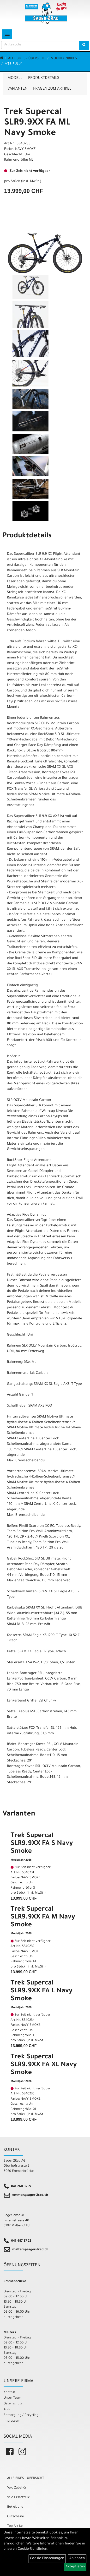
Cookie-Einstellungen (47, 2558)
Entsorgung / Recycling (21, 2415)
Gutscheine (15, 2516)
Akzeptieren (75, 2567)
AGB (7, 2409)
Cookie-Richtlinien (32, 2549)
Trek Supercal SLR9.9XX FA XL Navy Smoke (44, 2065)
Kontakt (10, 2392)
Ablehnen (77, 2558)
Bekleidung (15, 2507)
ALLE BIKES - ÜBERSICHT (27, 59)
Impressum (12, 2421)
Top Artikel (15, 2526)
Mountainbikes (64, 59)
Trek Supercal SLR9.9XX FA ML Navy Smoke (37, 123)
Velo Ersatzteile (18, 2497)
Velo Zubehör (17, 2488)
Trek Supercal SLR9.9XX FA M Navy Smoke (43, 1917)
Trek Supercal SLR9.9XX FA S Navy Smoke (42, 1843)
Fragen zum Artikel (52, 89)
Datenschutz (13, 2404)
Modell (14, 78)
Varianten (17, 89)
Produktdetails (43, 78)
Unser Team (12, 2398)
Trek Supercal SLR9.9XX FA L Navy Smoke (41, 1991)
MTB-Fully (13, 64)
